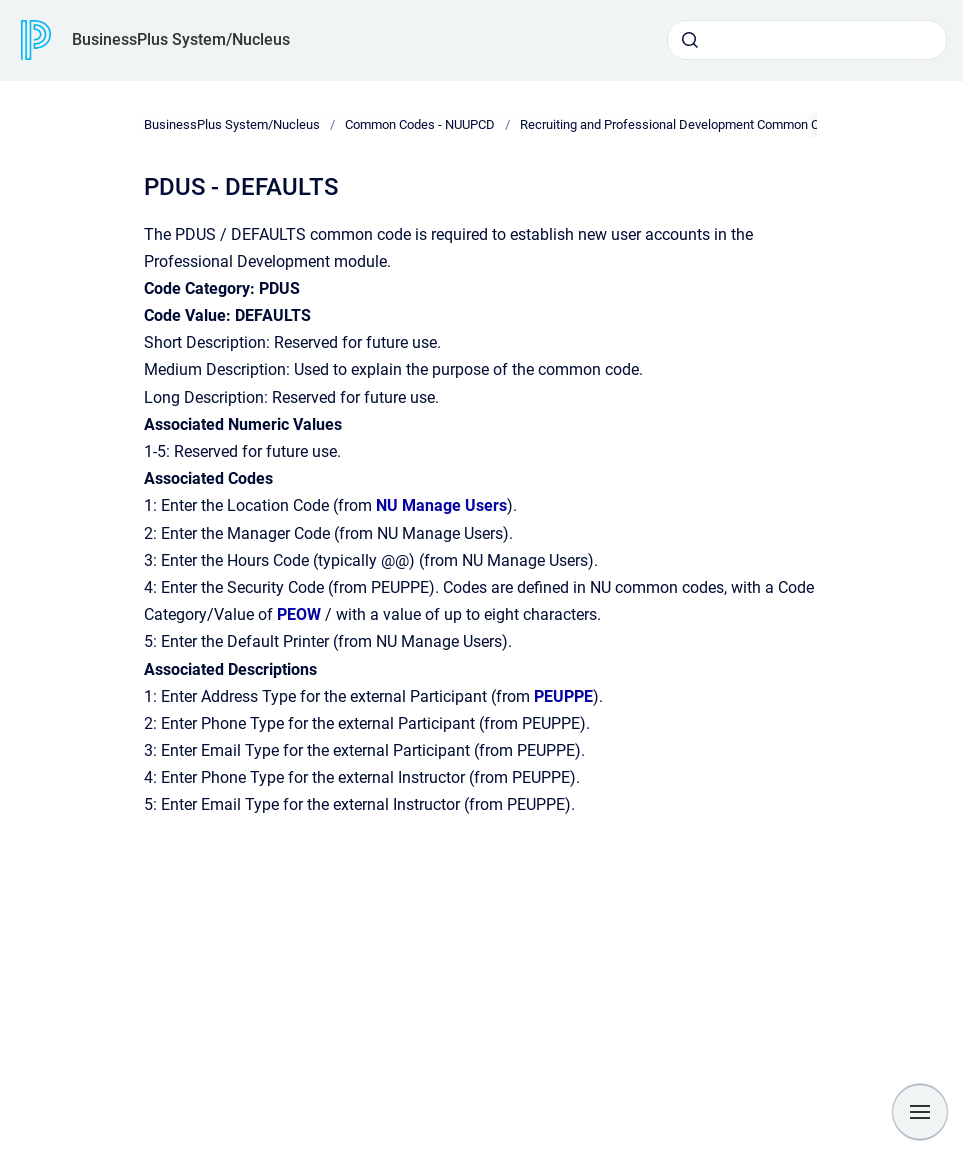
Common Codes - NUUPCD (420, 124)
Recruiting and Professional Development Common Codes (683, 124)
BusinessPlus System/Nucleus (181, 39)
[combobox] (807, 40)
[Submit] (690, 40)
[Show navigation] (920, 1112)
